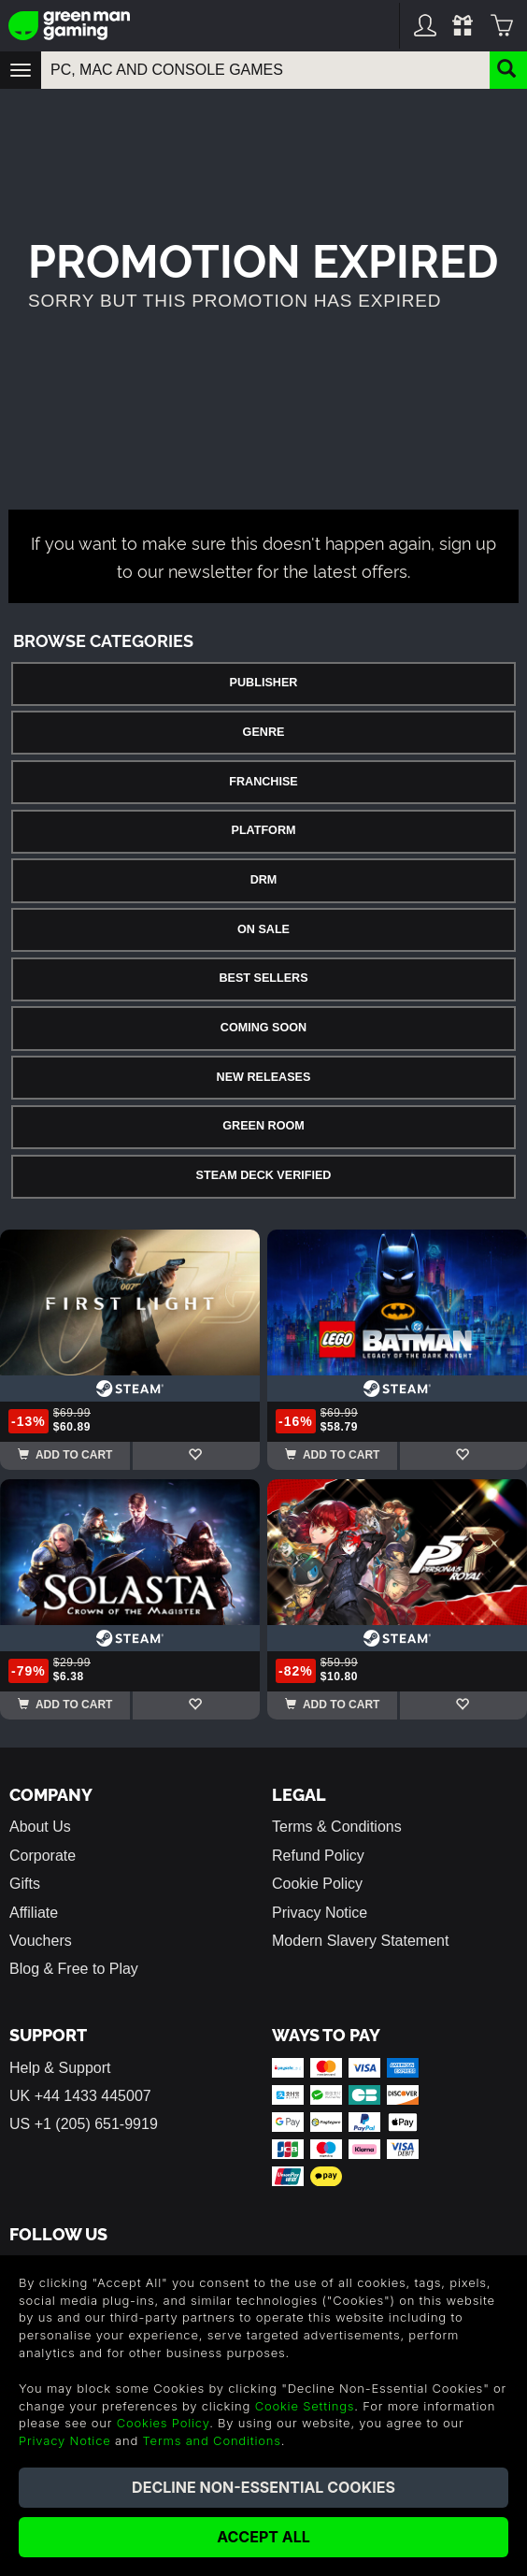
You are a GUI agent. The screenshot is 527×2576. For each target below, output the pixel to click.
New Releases (264, 1077)
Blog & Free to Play (73, 1969)
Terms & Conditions (337, 1827)
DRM (264, 879)
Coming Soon (263, 1027)
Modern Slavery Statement (360, 1941)
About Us (40, 1827)
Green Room (263, 1125)
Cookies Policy (163, 2422)
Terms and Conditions (212, 2440)
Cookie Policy (317, 1884)
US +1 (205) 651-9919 (83, 2124)
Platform (263, 830)
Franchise (263, 781)
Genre (264, 732)
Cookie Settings (305, 2405)
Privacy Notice (319, 1913)
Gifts (24, 1884)
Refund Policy (318, 1856)
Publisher (264, 682)
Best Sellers (263, 978)
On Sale (263, 929)
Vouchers (40, 1941)
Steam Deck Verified (264, 1175)
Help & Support (60, 2068)
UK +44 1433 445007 (80, 2096)
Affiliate (33, 1913)
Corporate (42, 1856)
